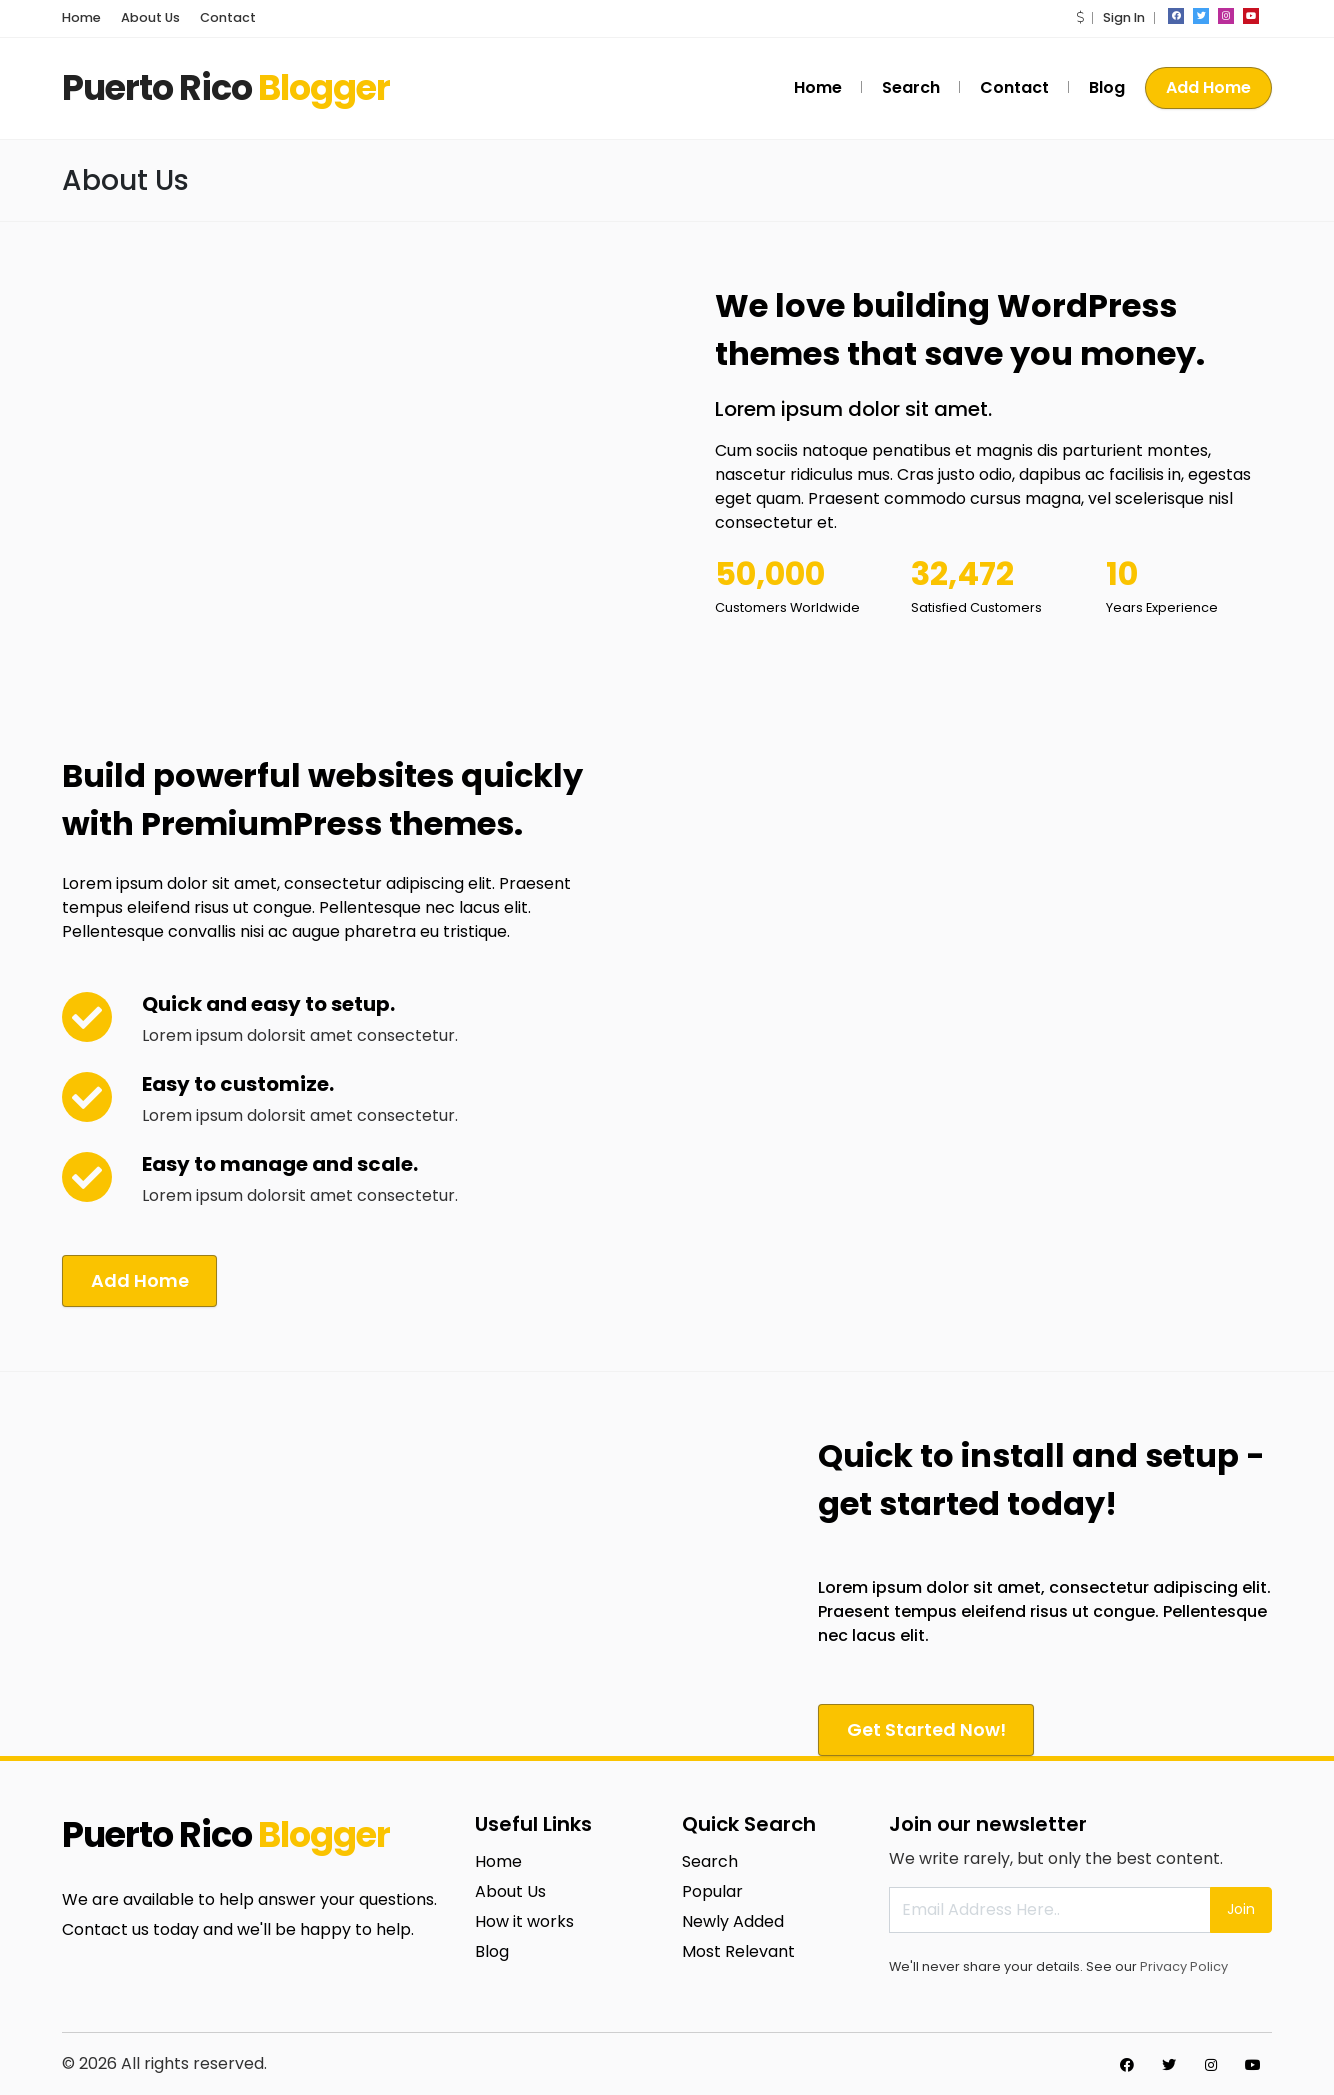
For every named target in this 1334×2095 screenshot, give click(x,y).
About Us (150, 17)
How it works (524, 1918)
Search (911, 87)
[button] (1080, 17)
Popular (712, 1888)
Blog (1107, 87)
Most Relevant (738, 1948)
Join (1241, 1907)
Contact (228, 17)
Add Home (1208, 87)
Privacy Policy (1184, 1963)
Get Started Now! (929, 1726)
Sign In (1124, 17)
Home (81, 17)
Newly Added (733, 1918)
